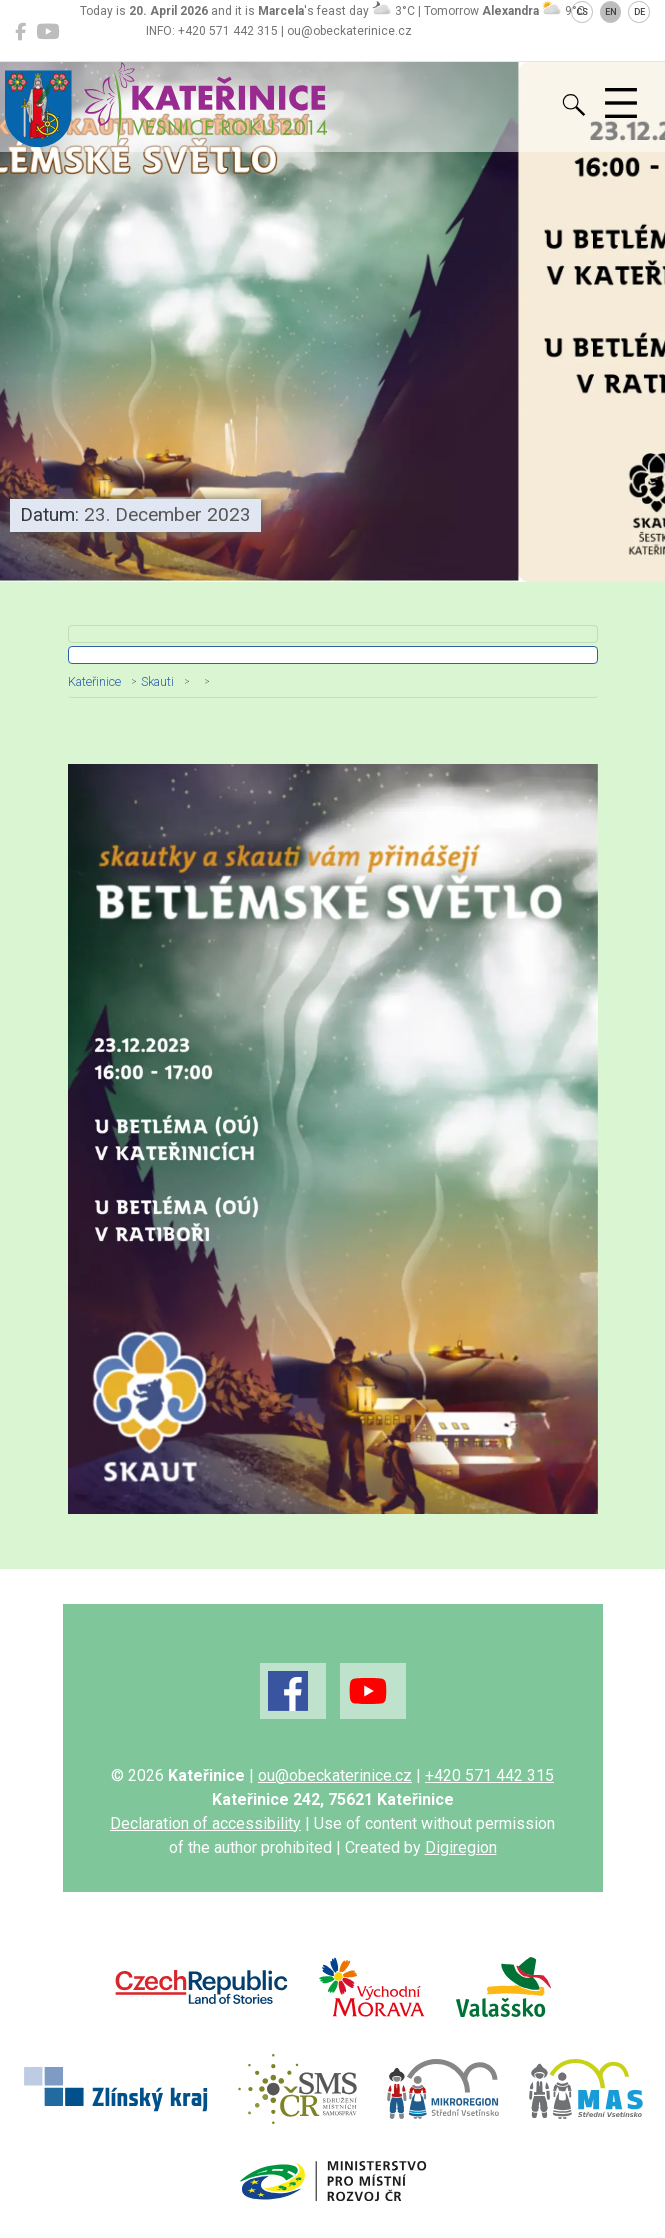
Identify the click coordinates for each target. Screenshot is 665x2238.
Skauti (157, 681)
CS (582, 12)
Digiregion (461, 1847)
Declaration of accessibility (205, 1823)
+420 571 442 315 (489, 1775)
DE (639, 12)
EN (611, 12)
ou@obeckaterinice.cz (335, 1775)
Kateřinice (94, 681)
